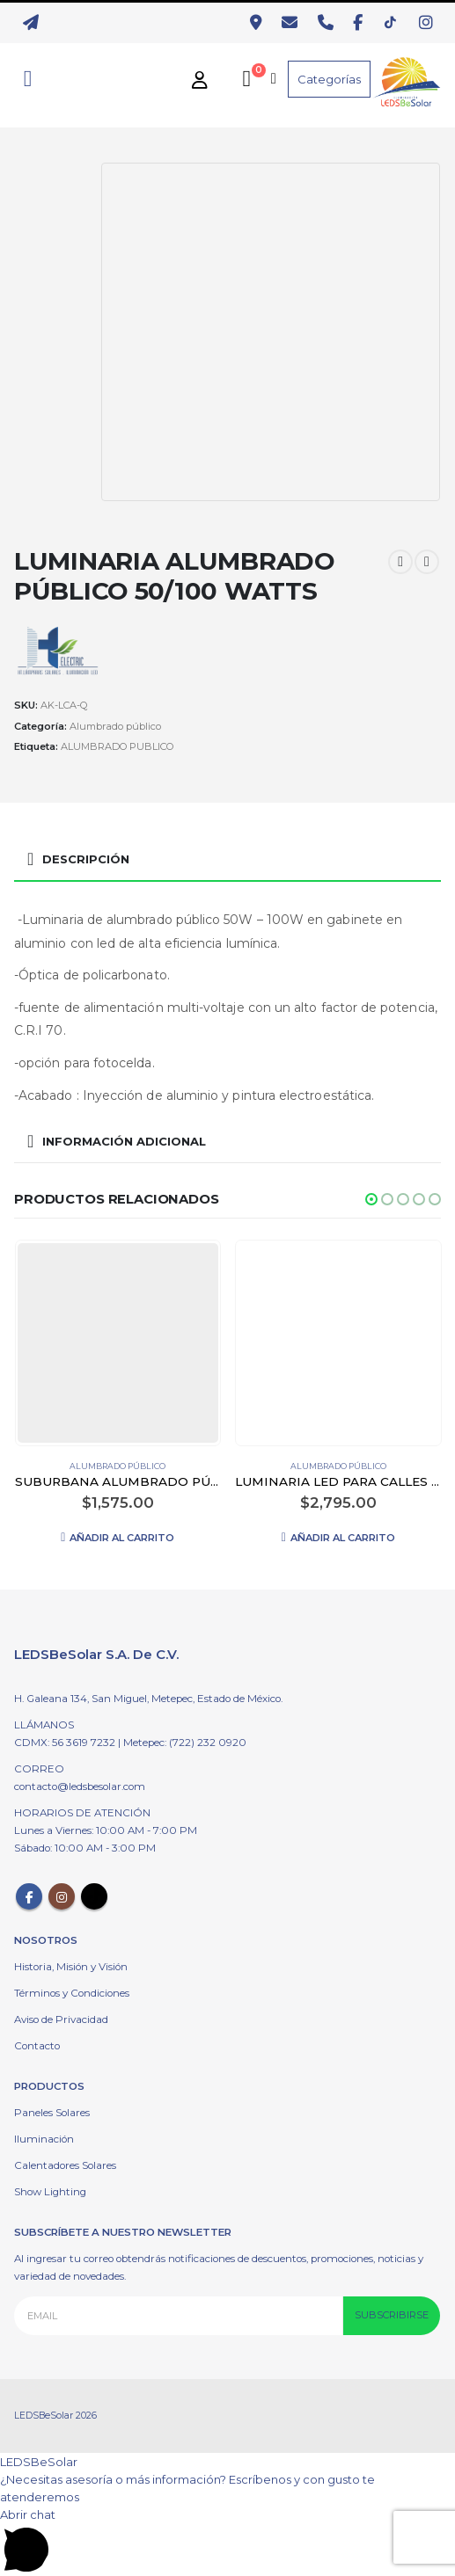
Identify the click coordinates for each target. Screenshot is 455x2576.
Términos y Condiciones (71, 1993)
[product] (118, 1343)
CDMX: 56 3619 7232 (66, 1742)
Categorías (329, 79)
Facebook (29, 1896)
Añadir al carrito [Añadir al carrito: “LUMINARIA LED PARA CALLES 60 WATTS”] (342, 1538)
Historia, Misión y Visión (71, 1967)
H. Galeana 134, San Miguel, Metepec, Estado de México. (148, 1698)
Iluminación (44, 2139)
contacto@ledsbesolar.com (79, 1786)
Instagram (61, 1896)
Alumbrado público (115, 726)
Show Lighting (50, 2192)
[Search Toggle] (27, 79)
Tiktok (94, 1896)
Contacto (37, 2046)
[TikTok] (395, 23)
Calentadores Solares (65, 2165)
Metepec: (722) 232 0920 (184, 1742)
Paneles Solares (52, 2113)
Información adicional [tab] (124, 1141)
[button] (371, 1199)
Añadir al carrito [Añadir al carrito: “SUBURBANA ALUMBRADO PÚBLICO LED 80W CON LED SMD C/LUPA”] (122, 1538)
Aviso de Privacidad (61, 2019)
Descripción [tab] (85, 859)
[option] (53, 205)
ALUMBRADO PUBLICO (117, 746)
